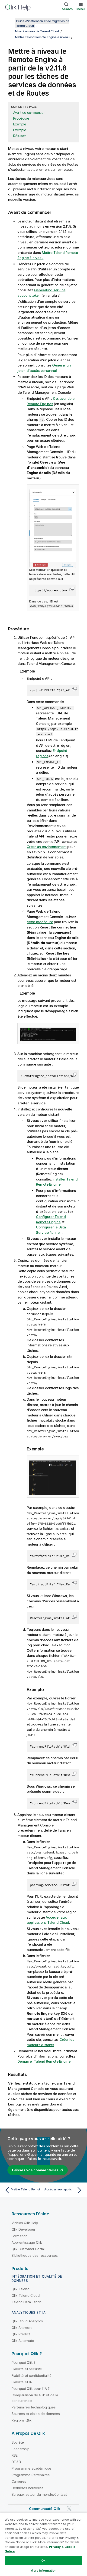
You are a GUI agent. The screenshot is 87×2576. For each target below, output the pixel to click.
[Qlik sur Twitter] (69, 2508)
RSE (15, 2455)
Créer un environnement (47, 846)
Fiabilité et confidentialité (32, 2376)
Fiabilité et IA (22, 2382)
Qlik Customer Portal (28, 2249)
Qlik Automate (23, 2341)
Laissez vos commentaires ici (37, 2170)
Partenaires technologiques (34, 2407)
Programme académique (31, 2468)
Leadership (21, 2449)
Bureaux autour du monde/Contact (39, 2494)
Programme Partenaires (31, 2475)
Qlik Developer (23, 2229)
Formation (19, 2236)
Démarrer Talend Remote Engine (44, 2061)
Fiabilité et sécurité (27, 2369)
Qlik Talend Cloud (26, 2295)
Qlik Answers (22, 2328)
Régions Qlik (22, 2420)
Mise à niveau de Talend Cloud (37, 31)
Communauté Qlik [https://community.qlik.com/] (44, 2508)
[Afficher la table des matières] (9, 21)
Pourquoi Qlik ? (23, 2362)
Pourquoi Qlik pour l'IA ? (31, 2389)
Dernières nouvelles (28, 2488)
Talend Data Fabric (27, 2302)
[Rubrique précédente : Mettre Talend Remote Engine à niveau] (23, 2190)
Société (18, 2442)
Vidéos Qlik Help (25, 2223)
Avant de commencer (29, 112)
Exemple (19, 124)
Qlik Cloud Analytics (27, 2321)
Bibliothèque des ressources (35, 2255)
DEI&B (16, 2462)
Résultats (19, 136)
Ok (43, 2560)
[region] (43, 2544)
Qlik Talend (20, 2289)
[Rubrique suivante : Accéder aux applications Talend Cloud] (64, 2190)
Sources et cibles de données (36, 2414)
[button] (71, 588)
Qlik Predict (21, 2334)
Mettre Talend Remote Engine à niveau (42, 37)
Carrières (19, 2481)
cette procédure (40, 922)
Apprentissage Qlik (27, 2242)
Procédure (21, 118)
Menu (81, 9)
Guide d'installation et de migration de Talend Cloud (42, 23)
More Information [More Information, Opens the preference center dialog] (43, 2570)
